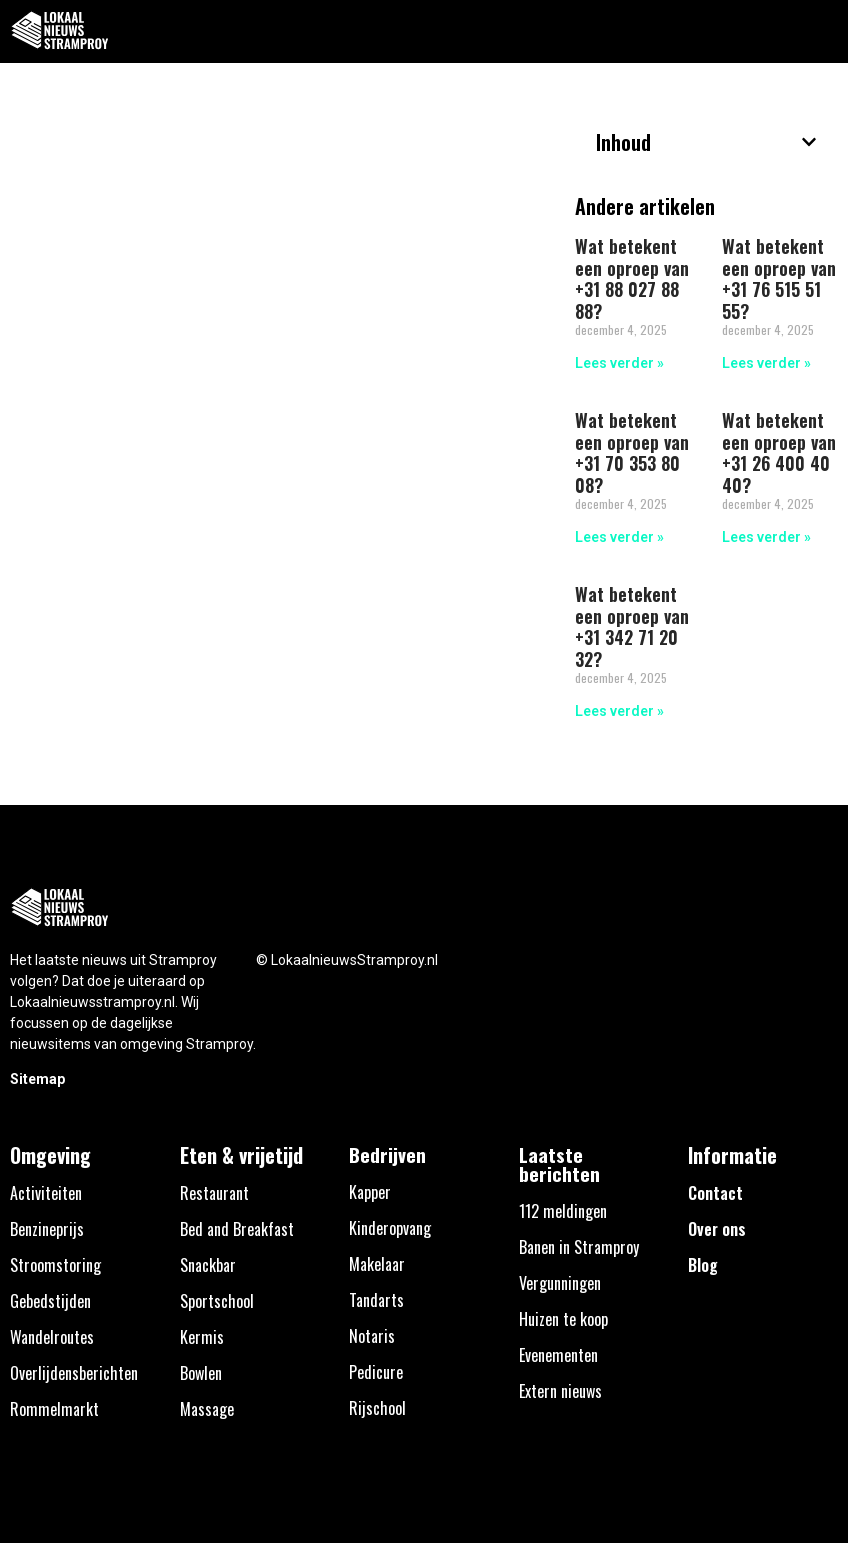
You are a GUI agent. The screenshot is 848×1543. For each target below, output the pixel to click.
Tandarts (376, 1300)
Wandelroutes (52, 1337)
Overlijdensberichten (74, 1373)
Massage (207, 1409)
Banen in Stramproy (579, 1247)
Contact (715, 1193)
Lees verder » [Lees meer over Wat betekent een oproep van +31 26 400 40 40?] (766, 537)
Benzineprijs (47, 1229)
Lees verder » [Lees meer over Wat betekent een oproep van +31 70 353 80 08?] (619, 537)
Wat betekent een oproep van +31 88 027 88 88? (632, 278)
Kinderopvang (390, 1228)
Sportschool (217, 1301)
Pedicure (376, 1372)
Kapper (370, 1192)
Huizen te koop (563, 1319)
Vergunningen (560, 1283)
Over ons (717, 1229)
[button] (821, 31)
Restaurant (214, 1193)
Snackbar (208, 1265)
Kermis (202, 1337)
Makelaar (377, 1264)
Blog (703, 1265)
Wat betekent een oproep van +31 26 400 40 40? (779, 452)
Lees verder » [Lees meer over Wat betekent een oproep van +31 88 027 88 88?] (619, 363)
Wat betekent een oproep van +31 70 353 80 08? (632, 452)
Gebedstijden (50, 1301)
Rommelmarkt (54, 1409)
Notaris (372, 1336)
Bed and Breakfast (237, 1229)
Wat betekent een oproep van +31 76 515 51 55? (779, 278)
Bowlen (201, 1373)
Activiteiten (46, 1193)
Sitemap (37, 1079)
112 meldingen (563, 1211)
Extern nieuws (560, 1391)
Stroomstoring (55, 1265)
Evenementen (558, 1355)
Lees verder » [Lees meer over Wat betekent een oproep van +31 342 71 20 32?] (619, 711)
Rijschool (377, 1408)
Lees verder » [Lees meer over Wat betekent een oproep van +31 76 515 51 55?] (766, 363)
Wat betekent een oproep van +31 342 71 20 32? (632, 626)
